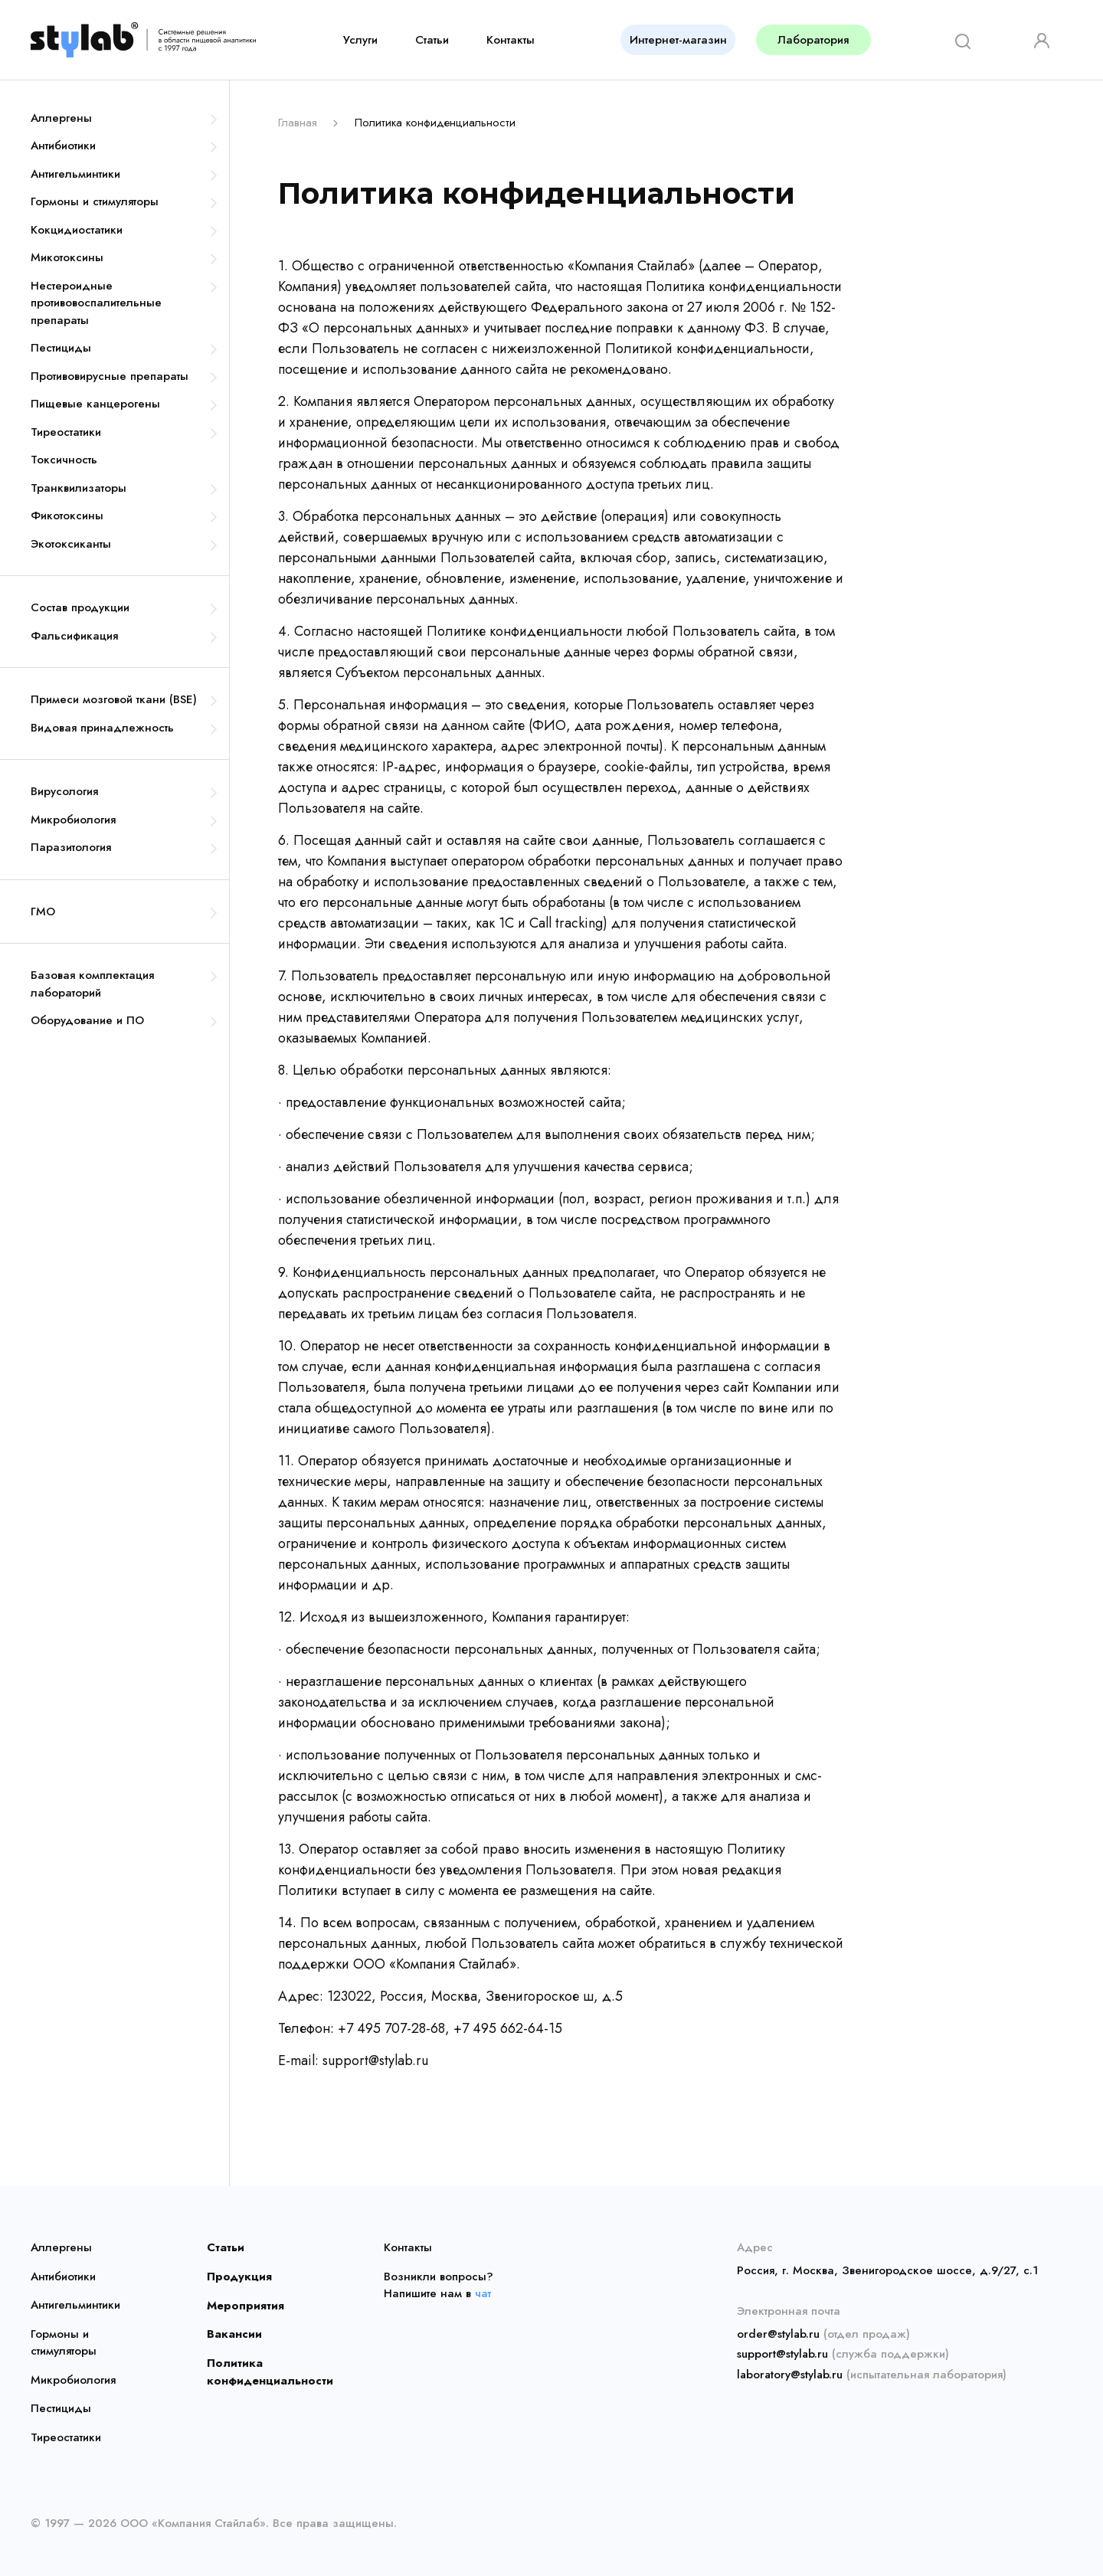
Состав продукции (80, 607)
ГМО (43, 911)
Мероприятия (242, 2304)
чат (483, 2293)
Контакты (510, 39)
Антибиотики (63, 145)
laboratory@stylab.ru (790, 2373)
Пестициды (61, 347)
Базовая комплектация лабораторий (92, 984)
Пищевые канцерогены (95, 403)
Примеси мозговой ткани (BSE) (114, 699)
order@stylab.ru (778, 2334)
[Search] (958, 39)
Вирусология (64, 791)
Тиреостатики (66, 432)
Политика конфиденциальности (266, 2371)
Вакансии (233, 2334)
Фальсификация (74, 635)
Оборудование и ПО (87, 1020)
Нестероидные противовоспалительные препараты (96, 303)
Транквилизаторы (78, 488)
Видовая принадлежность (102, 727)
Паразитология (71, 847)
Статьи (432, 39)
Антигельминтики (75, 173)
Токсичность (64, 459)
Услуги (360, 39)
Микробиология (73, 819)
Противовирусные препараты (109, 376)
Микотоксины (67, 257)
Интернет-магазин (678, 39)
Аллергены (61, 118)
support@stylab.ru (782, 2353)
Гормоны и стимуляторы (95, 201)
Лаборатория (813, 39)
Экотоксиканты (71, 543)
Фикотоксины (67, 515)
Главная (297, 122)
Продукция (237, 2276)
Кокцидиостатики (77, 229)
